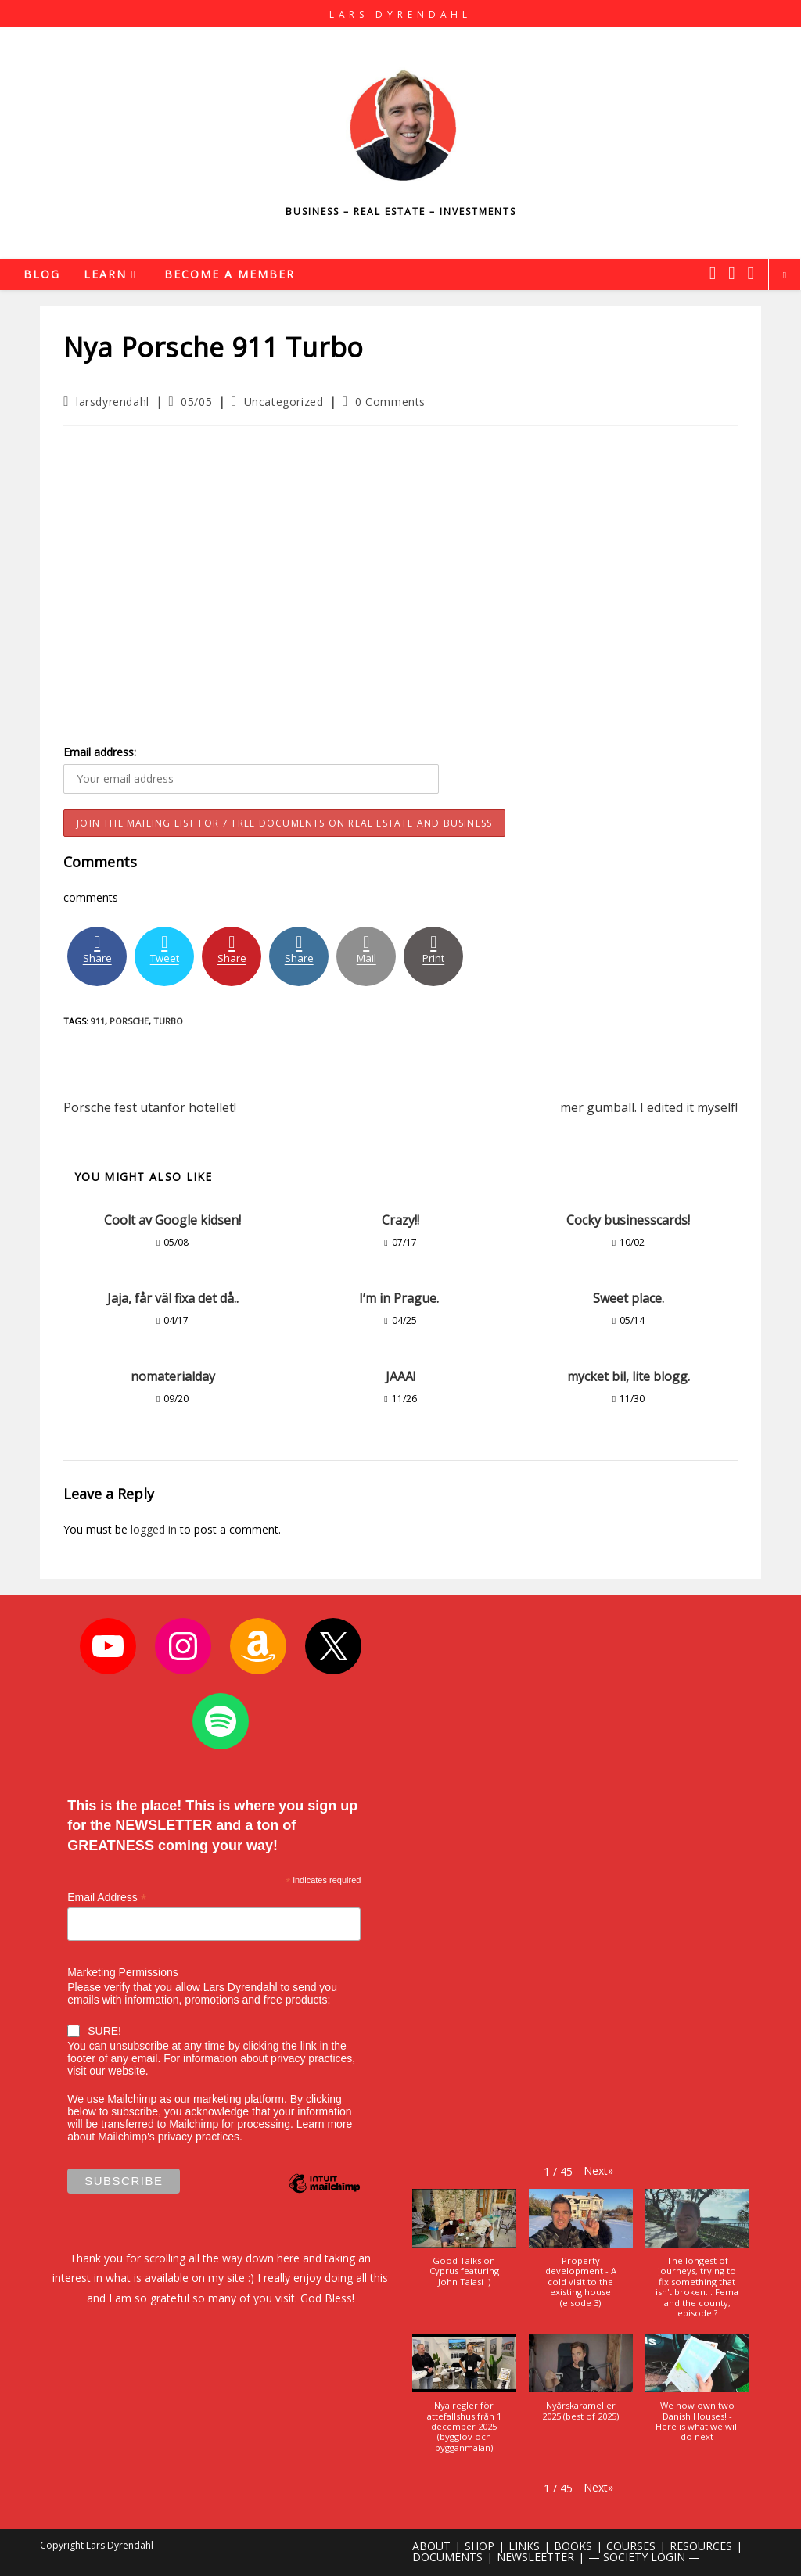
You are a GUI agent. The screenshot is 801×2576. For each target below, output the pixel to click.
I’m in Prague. (400, 1298)
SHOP (479, 2545)
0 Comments (390, 401)
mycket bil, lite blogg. (628, 1376)
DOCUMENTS (447, 2556)
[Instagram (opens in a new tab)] (731, 273)
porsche (129, 1021)
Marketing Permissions (122, 1971)
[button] (598, 2170)
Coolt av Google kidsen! (172, 1220)
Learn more (324, 2124)
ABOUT (431, 2545)
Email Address (107, 1896)
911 (98, 1021)
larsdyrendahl (112, 401)
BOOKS (573, 2545)
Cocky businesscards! (628, 1220)
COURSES (631, 2545)
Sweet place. (628, 1298)
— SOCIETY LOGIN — (644, 2556)
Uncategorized (284, 401)
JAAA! (400, 1376)
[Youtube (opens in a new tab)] (751, 273)
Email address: (99, 751)
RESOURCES (701, 2545)
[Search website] (785, 275)
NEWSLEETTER (535, 2556)
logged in (154, 1529)
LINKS (524, 2545)
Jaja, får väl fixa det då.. (173, 1298)
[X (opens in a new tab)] (712, 273)
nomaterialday (173, 1376)
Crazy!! (400, 1220)
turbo (168, 1021)
